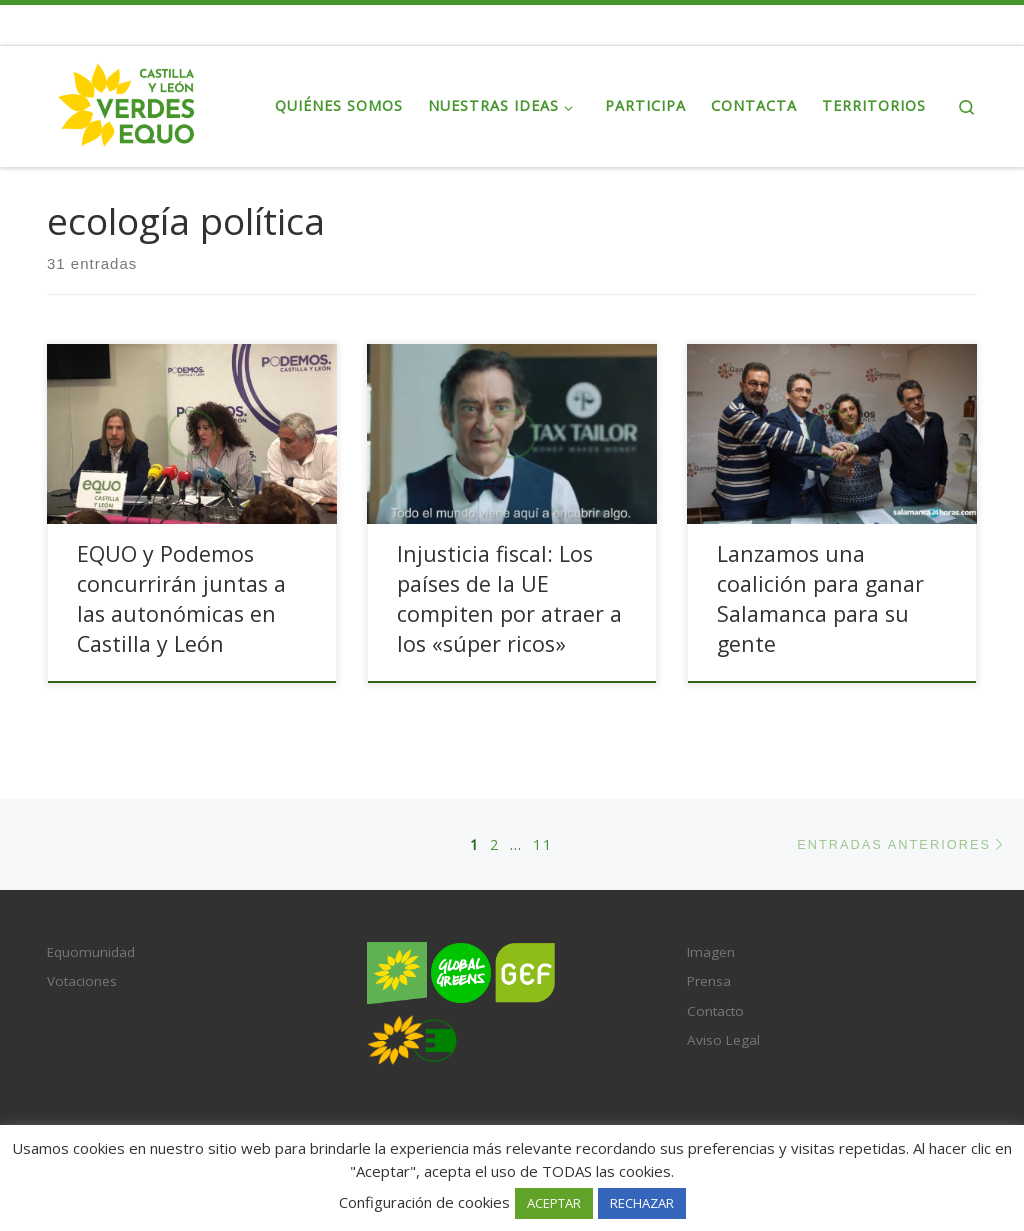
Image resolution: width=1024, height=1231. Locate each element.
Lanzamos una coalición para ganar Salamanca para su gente (820, 598)
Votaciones (82, 981)
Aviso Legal (723, 1040)
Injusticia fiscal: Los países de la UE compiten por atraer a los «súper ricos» (509, 598)
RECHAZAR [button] (642, 1203)
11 (543, 844)
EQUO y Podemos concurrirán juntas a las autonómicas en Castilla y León (181, 598)
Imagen (711, 952)
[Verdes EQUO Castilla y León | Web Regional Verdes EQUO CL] (126, 102)
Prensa (709, 981)
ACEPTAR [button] (554, 1203)
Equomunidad (91, 952)
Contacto (715, 1011)
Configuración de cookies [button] (424, 1202)
